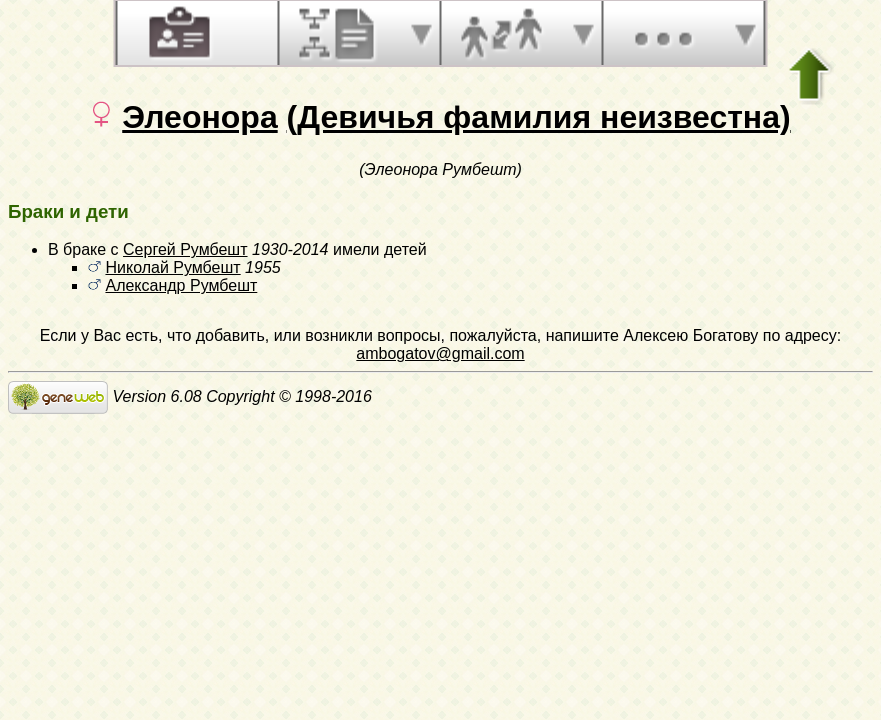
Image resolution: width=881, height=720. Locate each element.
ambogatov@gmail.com (440, 353)
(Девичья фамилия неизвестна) (539, 117)
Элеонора (199, 117)
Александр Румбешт (181, 285)
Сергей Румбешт (185, 249)
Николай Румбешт (172, 267)
